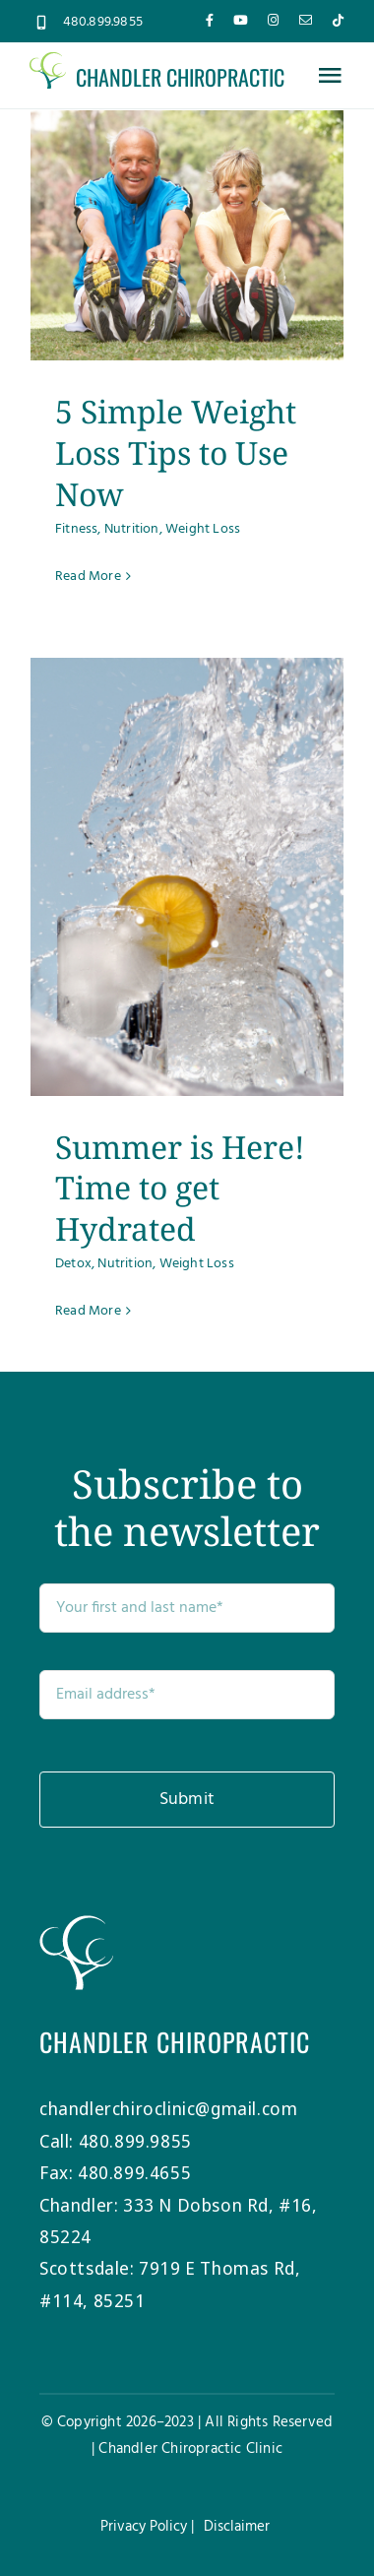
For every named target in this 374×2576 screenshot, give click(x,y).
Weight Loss (202, 529)
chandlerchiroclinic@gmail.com (168, 2108)
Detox (73, 1264)
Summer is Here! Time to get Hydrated (180, 1188)
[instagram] (273, 20)
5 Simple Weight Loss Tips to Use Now (175, 452)
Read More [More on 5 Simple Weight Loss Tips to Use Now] (88, 576)
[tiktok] (338, 20)
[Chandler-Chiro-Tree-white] (76, 1924)
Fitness (76, 529)
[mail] (305, 20)
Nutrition (131, 529)
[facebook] (210, 20)
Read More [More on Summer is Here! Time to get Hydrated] (88, 1311)
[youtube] (240, 20)
